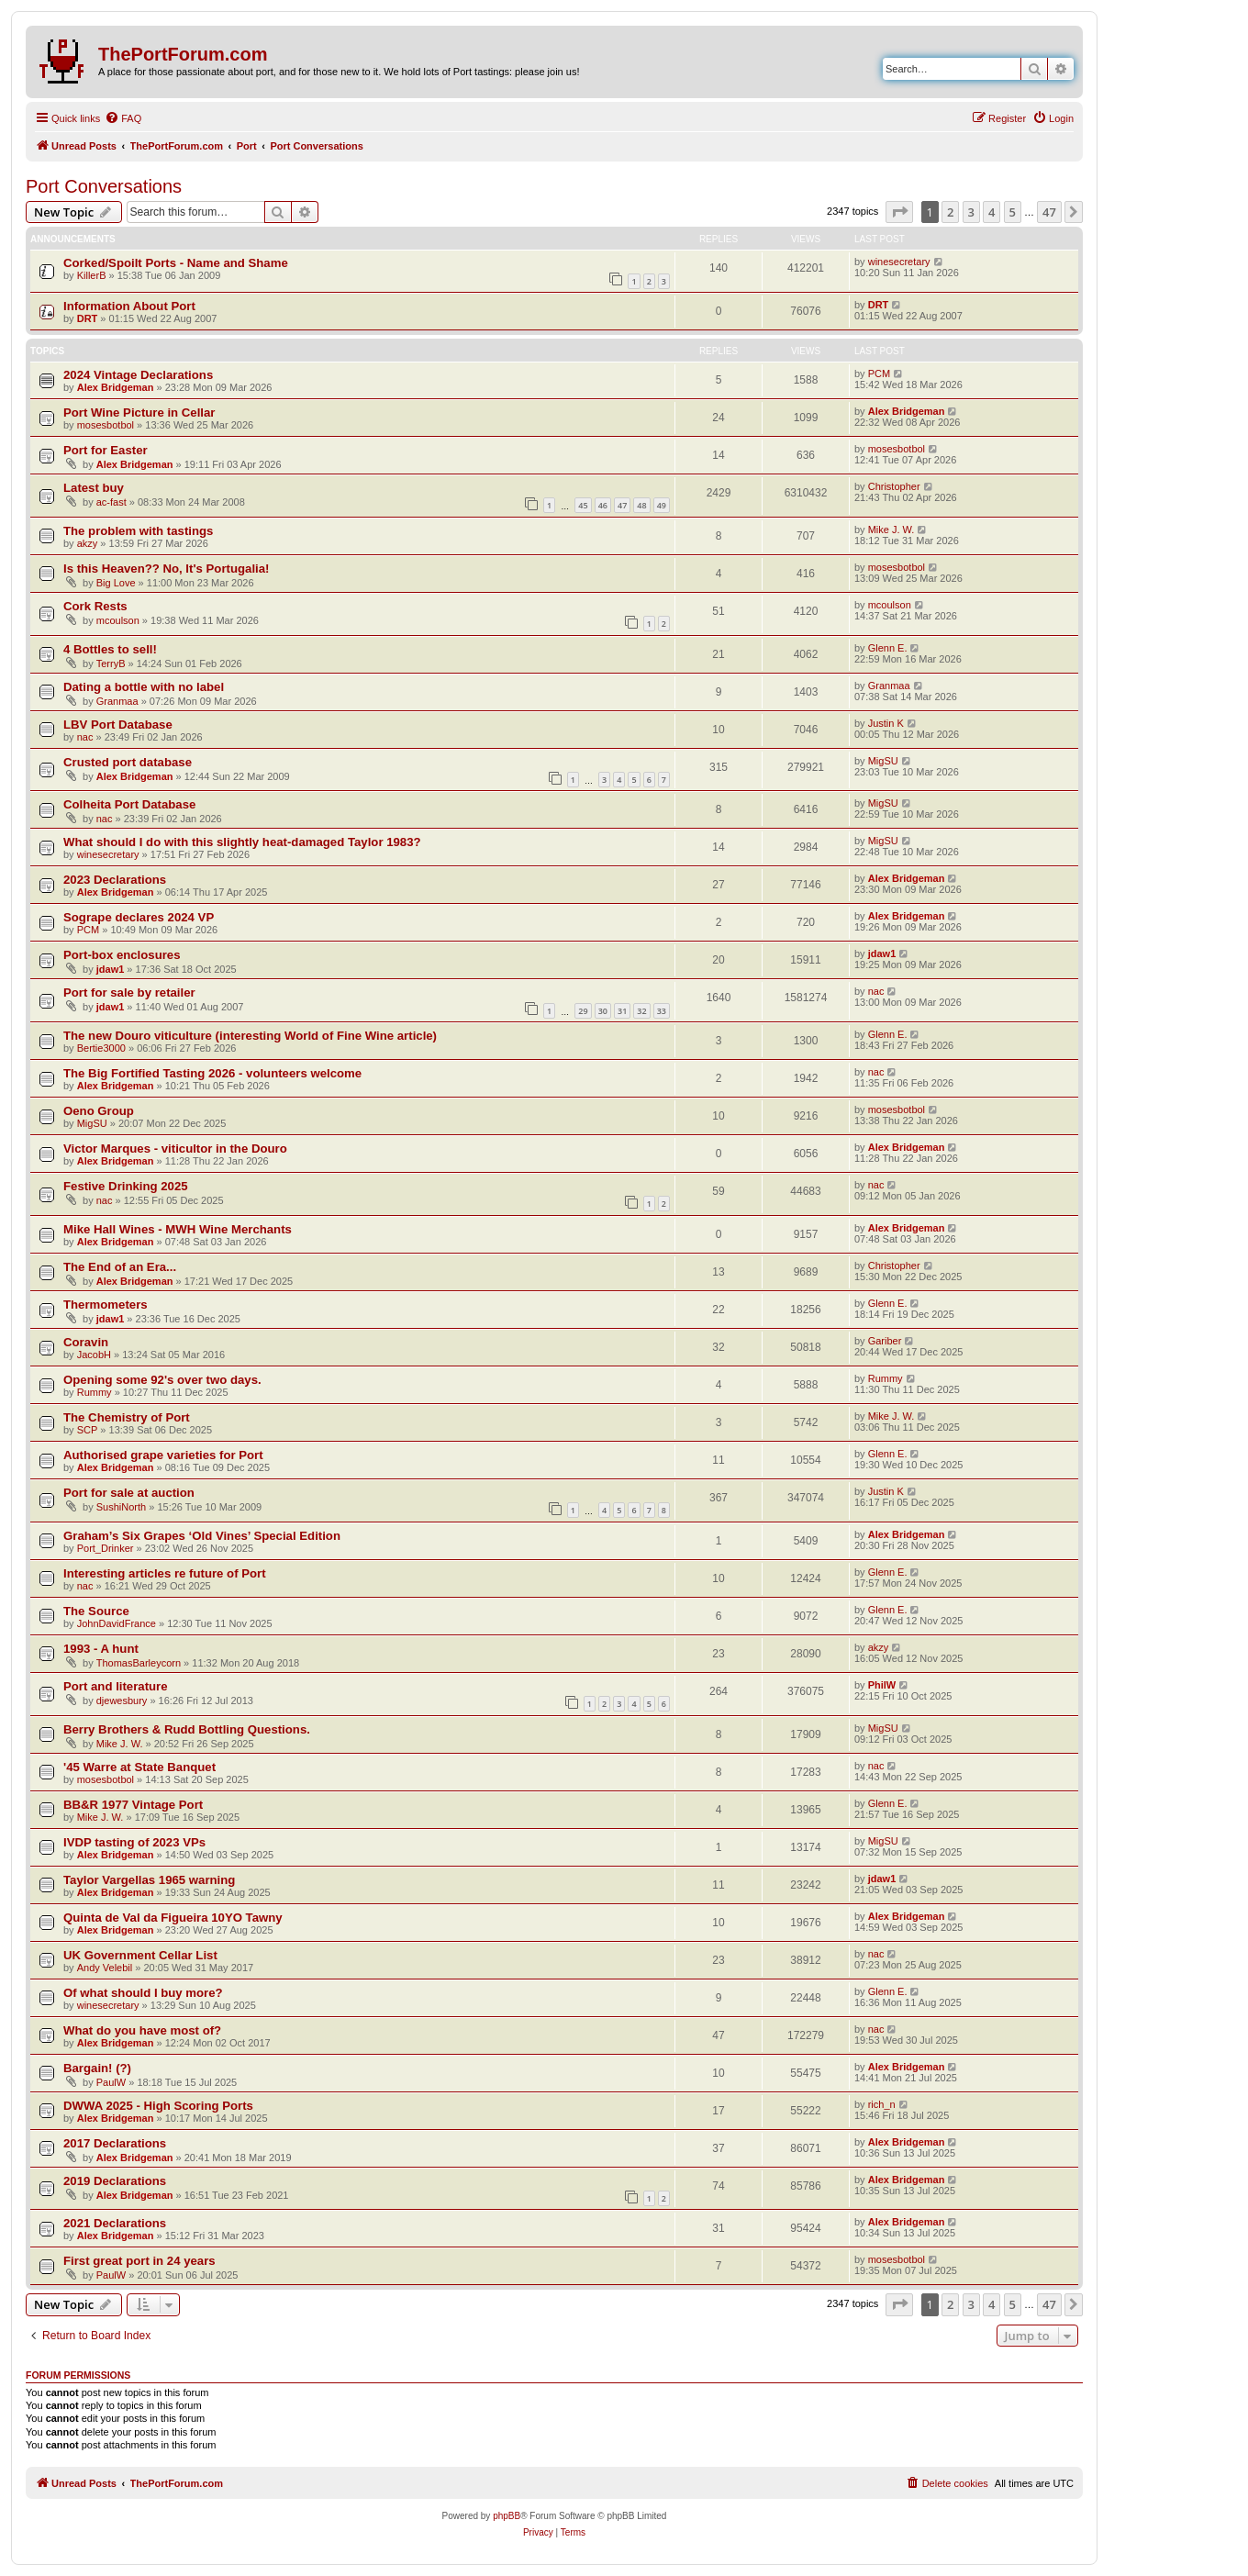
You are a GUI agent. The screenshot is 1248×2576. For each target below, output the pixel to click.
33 (661, 1011)
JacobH (94, 1354)
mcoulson (117, 620)
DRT (87, 318)
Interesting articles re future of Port (164, 1573)
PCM (879, 373)
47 (622, 505)
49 (661, 505)
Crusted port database (127, 762)
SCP (87, 1429)
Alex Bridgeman (115, 387)
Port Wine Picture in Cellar (139, 412)
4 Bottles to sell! (110, 649)
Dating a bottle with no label (143, 687)
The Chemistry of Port (126, 1417)
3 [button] (971, 212)
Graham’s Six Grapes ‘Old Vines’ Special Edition (201, 1536)
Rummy (94, 1392)
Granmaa (117, 701)
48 (641, 505)
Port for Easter (105, 450)
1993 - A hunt (101, 1649)
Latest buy (93, 488)
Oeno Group (98, 1111)
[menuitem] (123, 118)
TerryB (111, 663)
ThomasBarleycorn (138, 1662)
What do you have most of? (142, 2030)
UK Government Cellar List (140, 1955)
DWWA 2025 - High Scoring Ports (158, 2106)
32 (641, 1011)
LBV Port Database (118, 724)
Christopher (894, 486)
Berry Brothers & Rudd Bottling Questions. (186, 1729)
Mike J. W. (891, 529)
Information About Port (129, 306)
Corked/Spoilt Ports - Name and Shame (175, 263)
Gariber (885, 1340)
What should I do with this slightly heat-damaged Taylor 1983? (242, 842)
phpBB (506, 2516)
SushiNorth (121, 1506)
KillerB (91, 275)
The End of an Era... (119, 1267)
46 (602, 505)
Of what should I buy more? (143, 1993)
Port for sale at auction (129, 1493)
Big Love (116, 582)
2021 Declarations (114, 2223)
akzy (87, 543)
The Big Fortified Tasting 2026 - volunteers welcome (212, 1073)
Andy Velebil (105, 1967)
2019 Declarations (114, 2181)
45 (582, 505)
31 (622, 1011)
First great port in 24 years (139, 2261)
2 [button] (950, 212)
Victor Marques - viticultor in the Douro (175, 1148)
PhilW (882, 1684)
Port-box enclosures (122, 955)
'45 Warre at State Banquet (139, 1767)
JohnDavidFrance (116, 1623)
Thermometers (105, 1304)
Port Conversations (104, 186)
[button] (899, 212)
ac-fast (111, 501)
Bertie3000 (101, 1048)
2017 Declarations (114, 2143)
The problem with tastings (138, 531)
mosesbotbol (105, 424)
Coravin (85, 1342)
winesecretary (899, 261)
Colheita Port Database (129, 804)
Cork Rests (95, 606)
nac (85, 736)
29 (582, 1011)
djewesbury (122, 1700)
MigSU (883, 760)
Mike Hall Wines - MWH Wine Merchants (177, 1229)
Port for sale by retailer (129, 992)
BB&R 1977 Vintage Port (133, 1805)
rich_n (882, 2104)
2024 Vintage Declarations (138, 375)
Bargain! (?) (97, 2068)
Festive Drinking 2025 (125, 1186)
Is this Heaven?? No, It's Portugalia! (166, 568)
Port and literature (115, 1686)
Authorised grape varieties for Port (163, 1455)
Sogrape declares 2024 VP (138, 917)
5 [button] (1012, 212)
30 (602, 1011)
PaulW (111, 2082)
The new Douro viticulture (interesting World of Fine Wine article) (250, 1036)
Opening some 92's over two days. (162, 1380)
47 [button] (1049, 212)
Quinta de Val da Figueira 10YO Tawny (173, 1917)
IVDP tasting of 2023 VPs (134, 1842)
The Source (96, 1611)
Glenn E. (888, 647)
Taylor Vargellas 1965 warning (149, 1880)
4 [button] (991, 212)
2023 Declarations (114, 880)
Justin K (886, 723)
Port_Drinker (105, 1548)
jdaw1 (110, 969)
